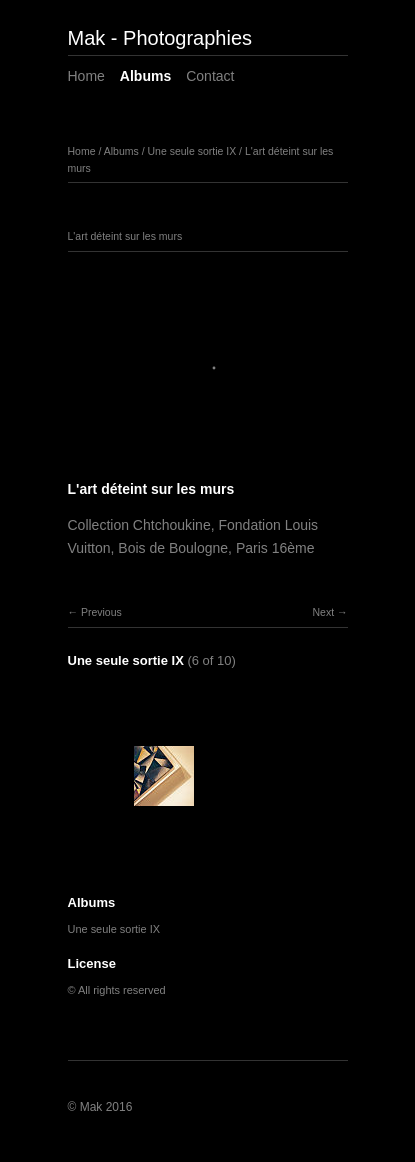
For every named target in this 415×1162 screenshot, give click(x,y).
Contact (210, 76)
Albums (145, 76)
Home (86, 76)
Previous (101, 612)
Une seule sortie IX (191, 151)
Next (323, 612)
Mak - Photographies (160, 38)
